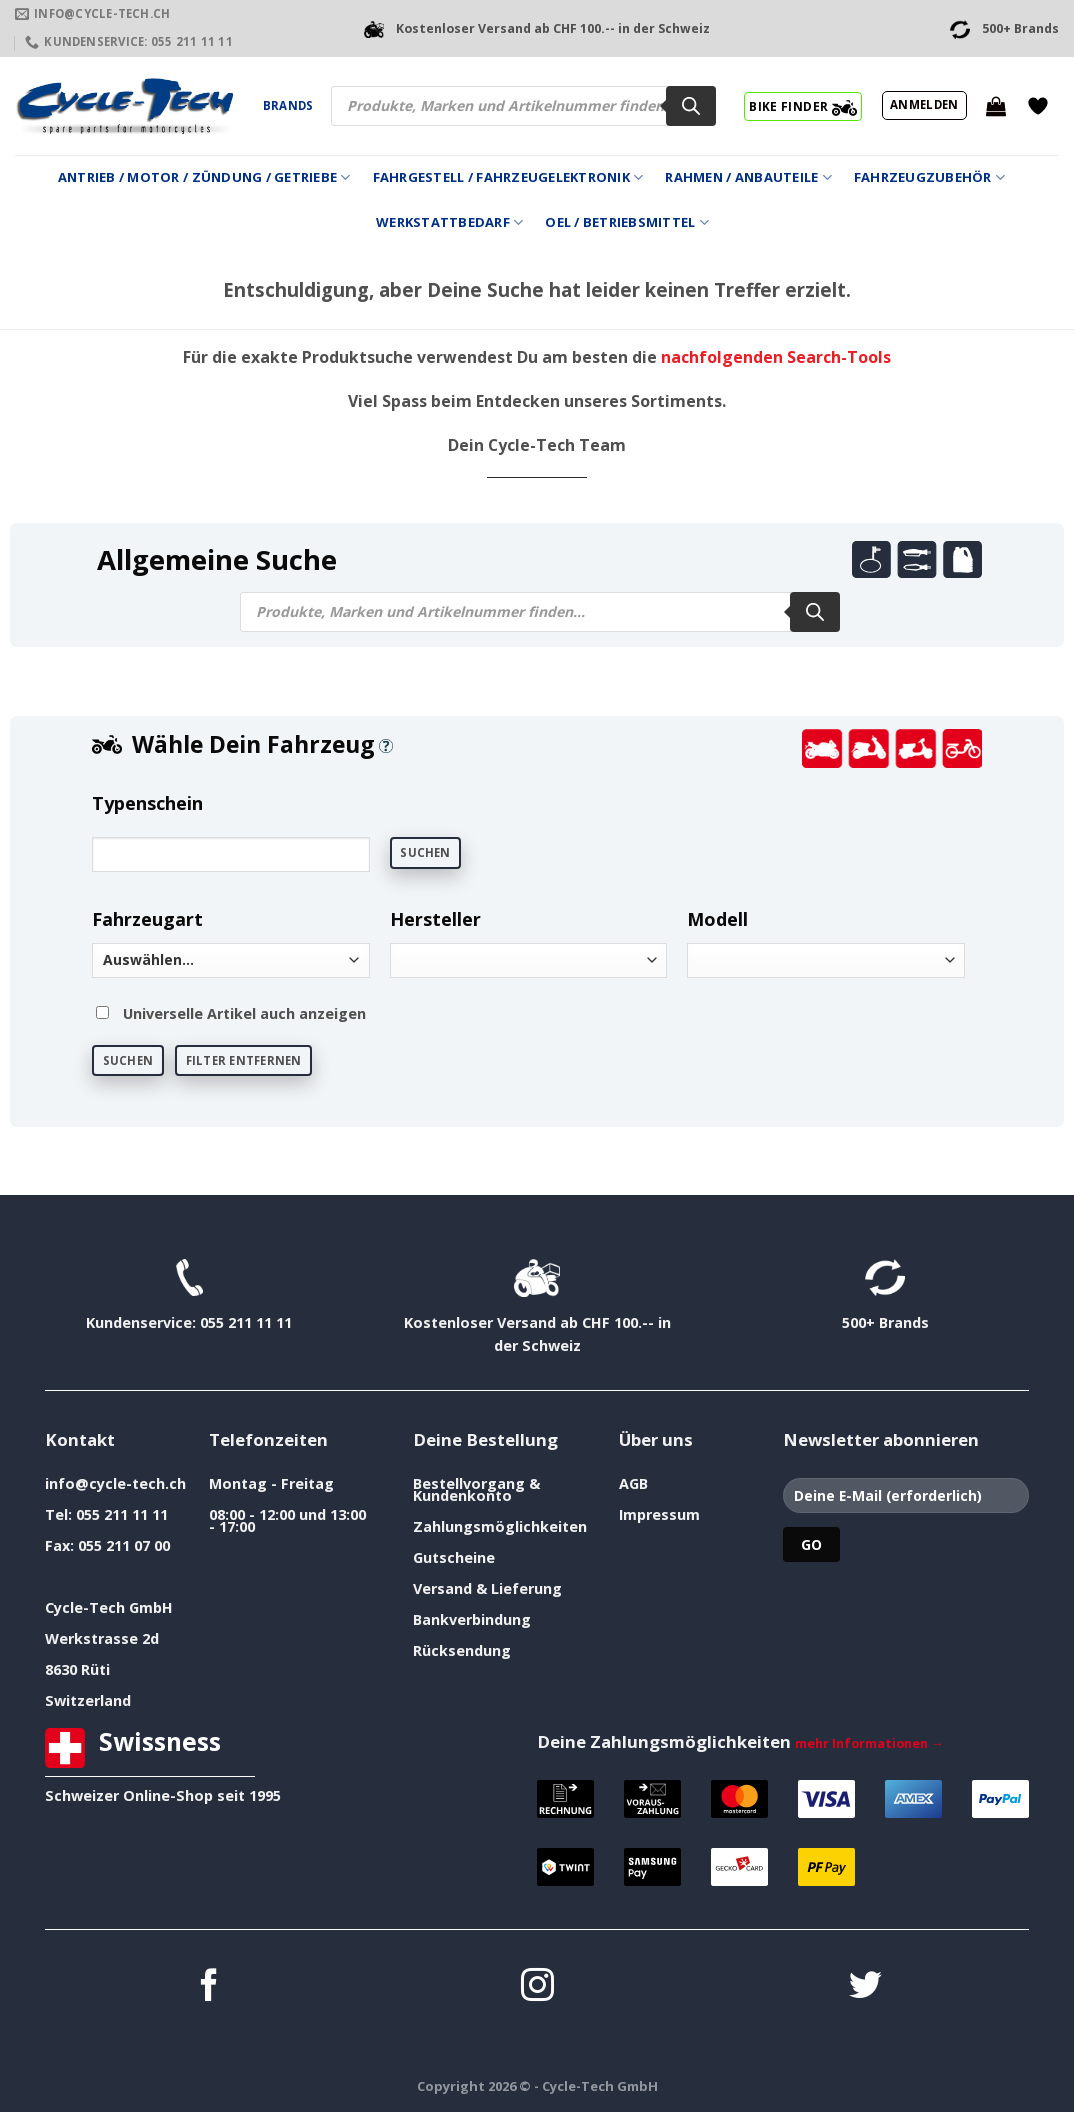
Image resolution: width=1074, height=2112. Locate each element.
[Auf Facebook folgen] (209, 1987)
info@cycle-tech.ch (115, 1483)
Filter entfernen (244, 1060)
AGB (633, 1483)
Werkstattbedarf (449, 222)
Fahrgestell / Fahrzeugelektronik (508, 177)
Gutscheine (454, 1557)
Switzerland (88, 1700)
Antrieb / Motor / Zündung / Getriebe (204, 177)
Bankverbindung (472, 1619)
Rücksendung (462, 1650)
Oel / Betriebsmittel (627, 222)
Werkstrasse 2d (102, 1638)
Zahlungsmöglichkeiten (500, 1526)
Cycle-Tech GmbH (109, 1607)
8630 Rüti (77, 1669)
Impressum (659, 1514)
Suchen (425, 852)
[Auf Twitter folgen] (865, 1987)
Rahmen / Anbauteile (748, 177)
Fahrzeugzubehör (929, 177)
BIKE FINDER (802, 106)
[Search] (691, 106)
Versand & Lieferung (487, 1588)
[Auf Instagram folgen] (537, 1987)
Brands (288, 105)
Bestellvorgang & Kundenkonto (476, 1489)
